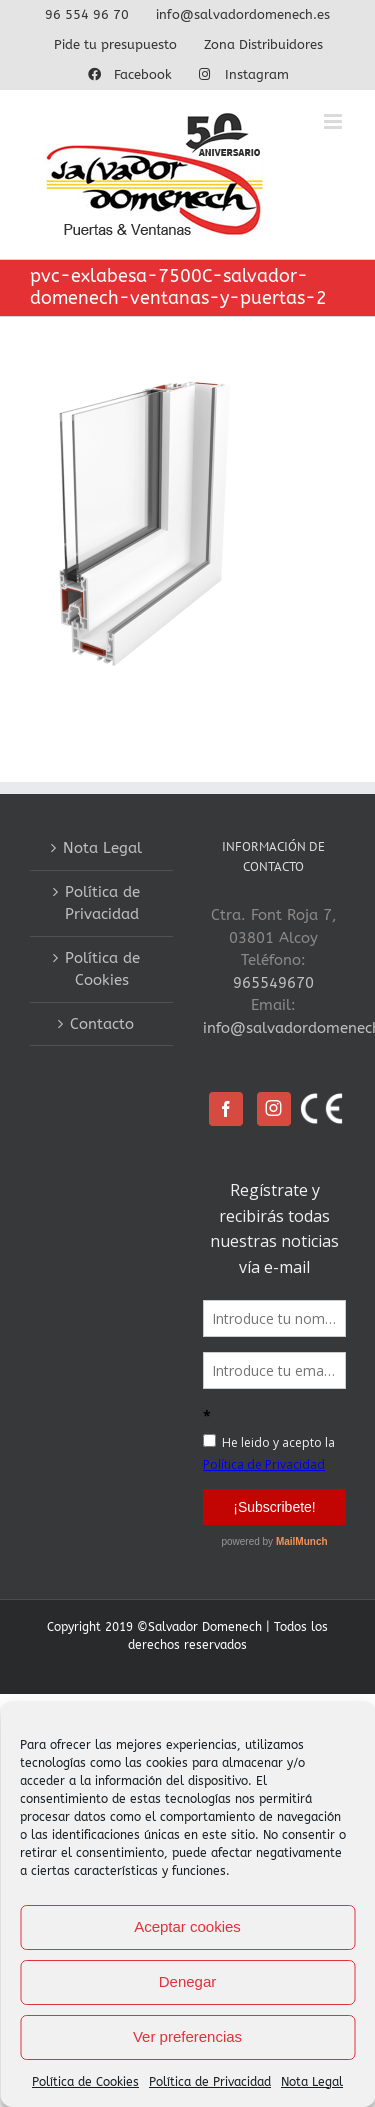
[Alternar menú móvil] (334, 121)
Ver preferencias (187, 2036)
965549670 (273, 983)
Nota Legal (312, 2082)
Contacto (102, 1024)
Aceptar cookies (187, 1926)
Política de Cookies (85, 2082)
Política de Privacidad (210, 2082)
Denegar (188, 1981)
